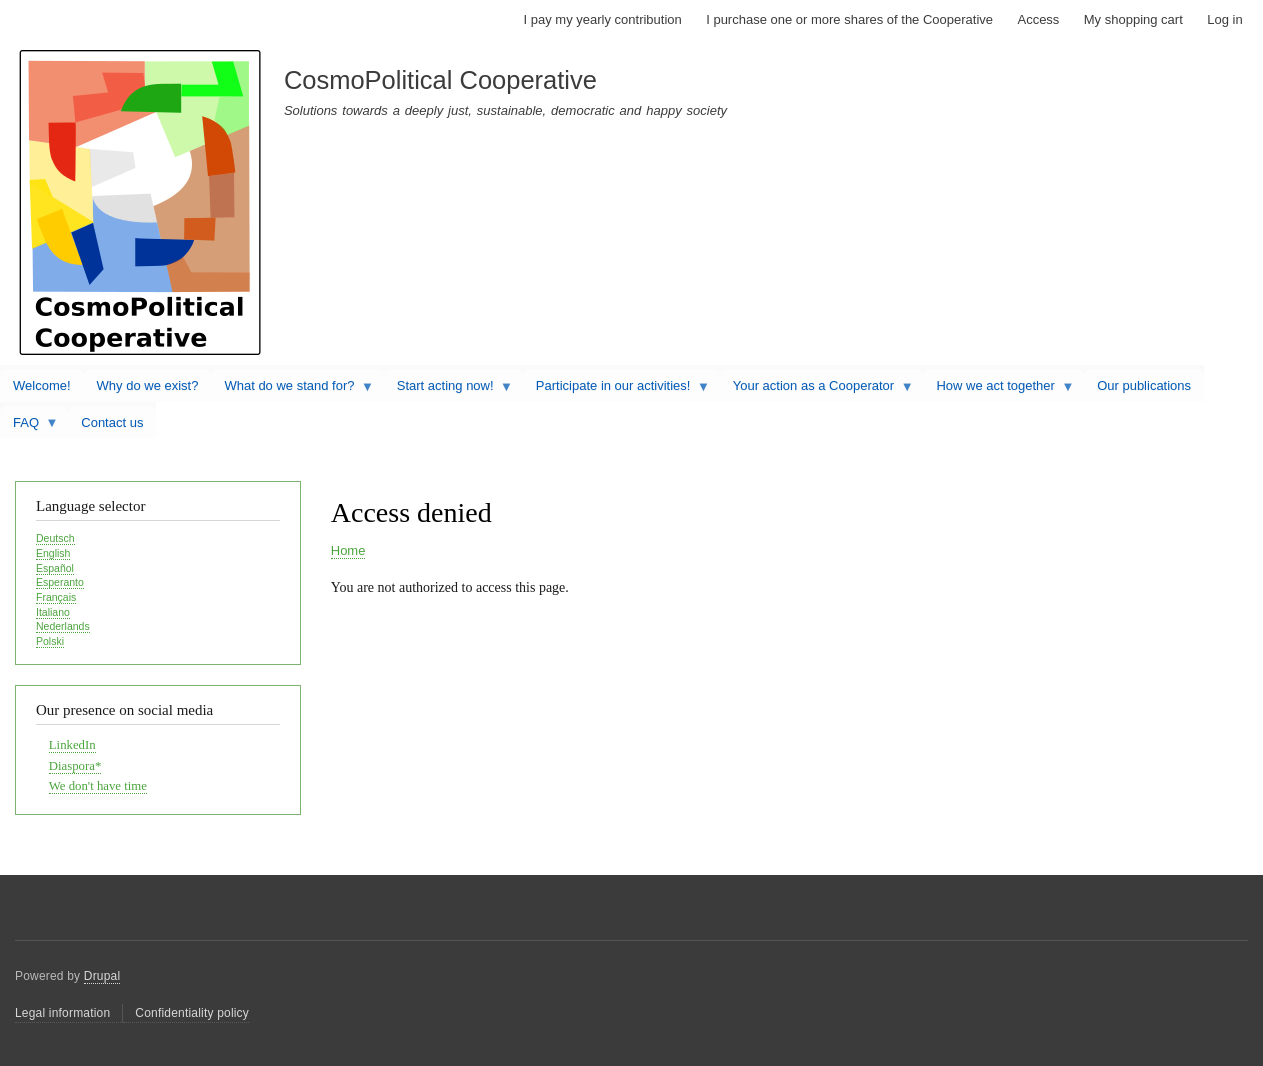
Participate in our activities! (616, 390)
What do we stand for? (292, 390)
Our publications (1144, 385)
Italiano (53, 612)
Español (55, 568)
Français (56, 597)
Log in (1224, 19)
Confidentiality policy (192, 1013)
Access (1038, 19)
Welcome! (42, 385)
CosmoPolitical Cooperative (440, 80)
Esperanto (60, 582)
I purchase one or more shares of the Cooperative (849, 19)
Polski (50, 641)
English (53, 553)
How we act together (998, 390)
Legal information (62, 1013)
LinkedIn (72, 745)
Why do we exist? (148, 385)
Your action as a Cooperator (817, 390)
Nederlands (63, 626)
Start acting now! (448, 390)
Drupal (102, 976)
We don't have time (98, 786)
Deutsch (55, 538)
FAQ (29, 427)
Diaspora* (75, 766)
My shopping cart (1133, 19)
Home (348, 550)
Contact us (112, 422)
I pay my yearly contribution (603, 19)
